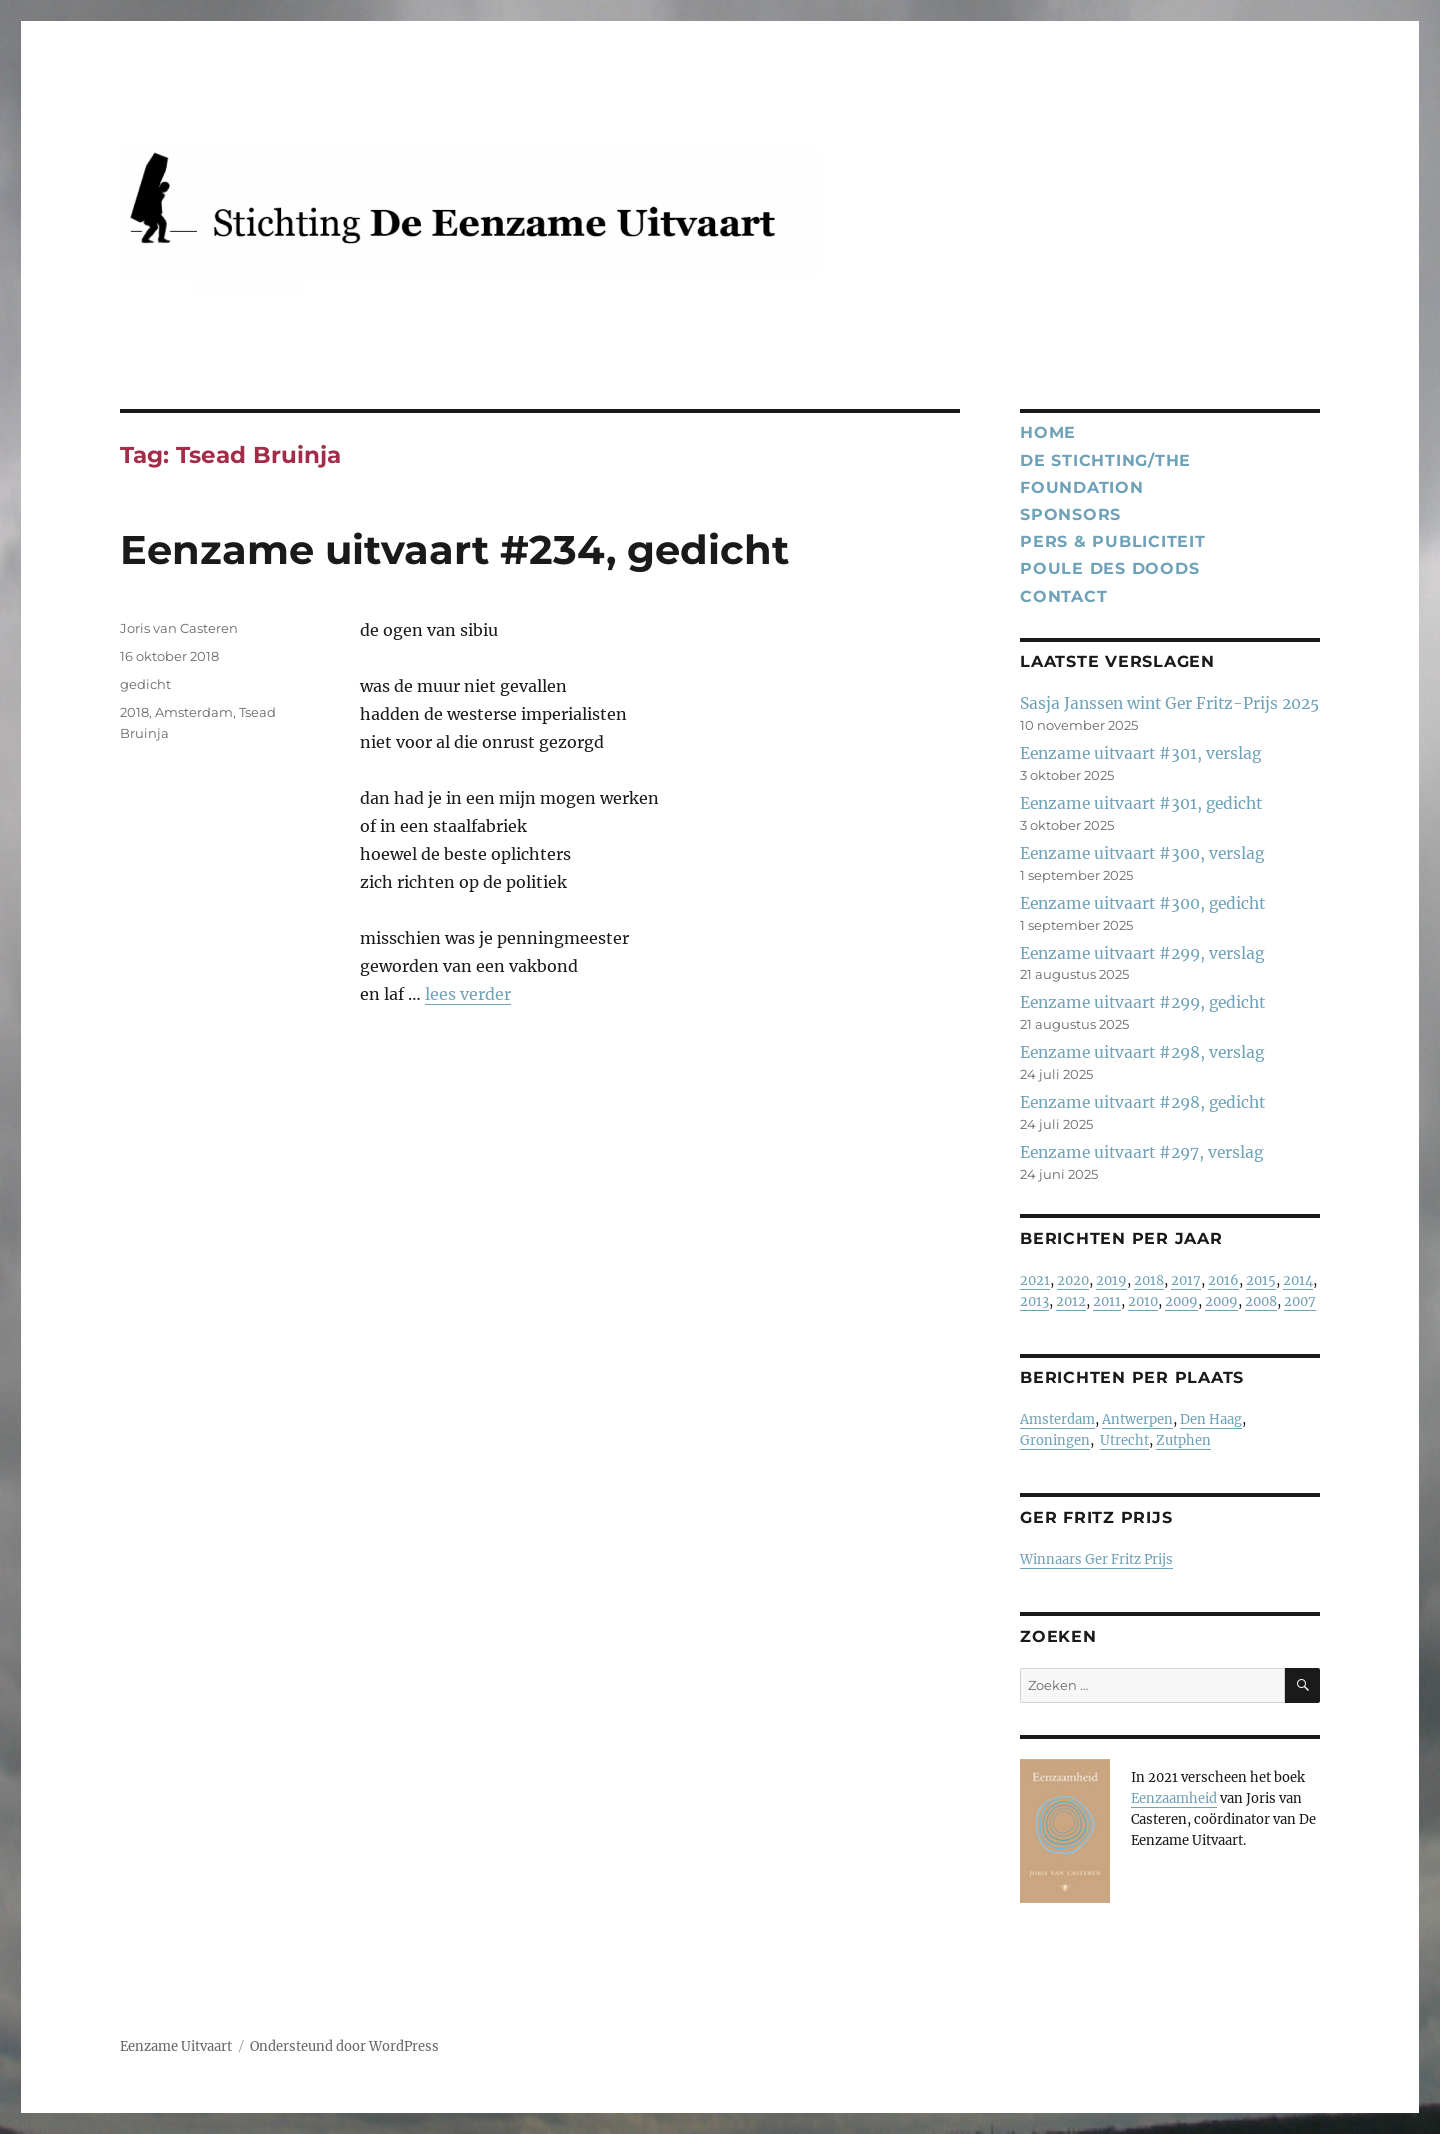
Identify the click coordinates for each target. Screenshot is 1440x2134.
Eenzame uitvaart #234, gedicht (454, 549)
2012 (1071, 1301)
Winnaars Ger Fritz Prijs (1096, 1559)
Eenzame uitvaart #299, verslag (1142, 953)
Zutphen (1183, 1440)
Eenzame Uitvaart (176, 2046)
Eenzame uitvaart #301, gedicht (1141, 803)
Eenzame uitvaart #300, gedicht (1142, 903)
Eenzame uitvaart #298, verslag (1142, 1052)
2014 (1298, 1280)
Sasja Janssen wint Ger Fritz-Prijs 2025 (1169, 703)
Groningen (1055, 1440)
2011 (1107, 1301)
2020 (1073, 1280)
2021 (1035, 1280)
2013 (1034, 1301)
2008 (1261, 1301)
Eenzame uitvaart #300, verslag (1142, 853)
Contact (1063, 596)
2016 (1223, 1280)
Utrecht (1124, 1440)
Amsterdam (194, 712)
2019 (1111, 1280)
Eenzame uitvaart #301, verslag (1140, 753)
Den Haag (1211, 1419)
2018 (134, 712)
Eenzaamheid (1174, 1798)
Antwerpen (1137, 1419)
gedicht (145, 684)
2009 (1181, 1301)
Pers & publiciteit (1113, 541)
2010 (1143, 1301)
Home (1048, 432)
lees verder (468, 994)
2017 (1186, 1280)
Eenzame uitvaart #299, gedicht (1142, 1002)
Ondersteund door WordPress (344, 2046)
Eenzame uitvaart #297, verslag (1141, 1152)
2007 (1300, 1301)
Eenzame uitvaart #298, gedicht (1142, 1102)
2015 (1261, 1280)
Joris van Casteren (179, 628)
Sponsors (1070, 514)
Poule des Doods (1109, 568)
